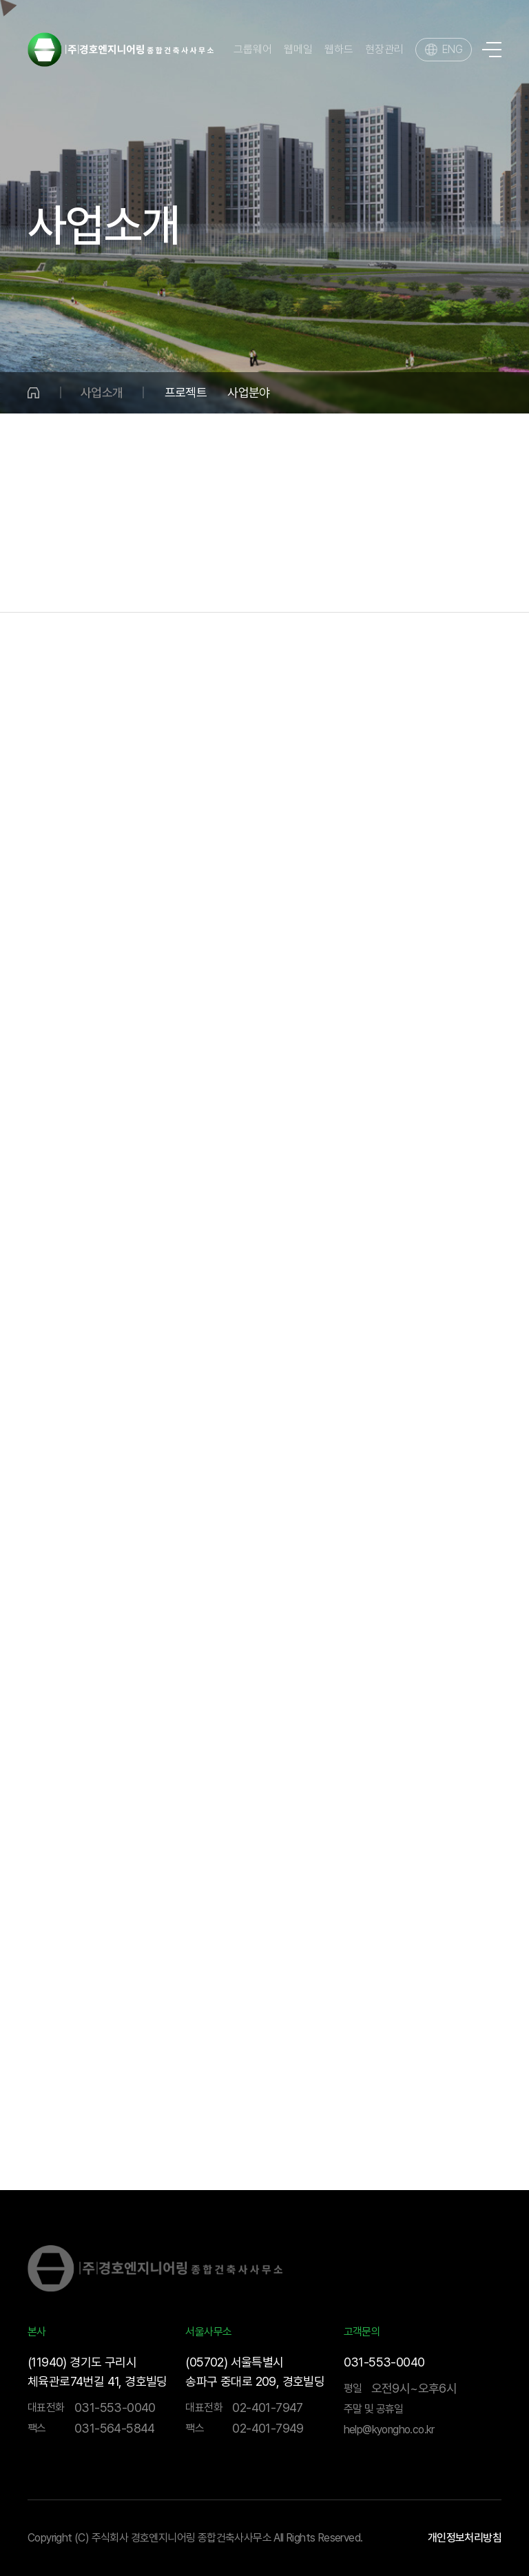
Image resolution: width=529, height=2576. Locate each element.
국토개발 (156, 584)
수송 (209, 584)
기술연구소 (459, 584)
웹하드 (338, 49)
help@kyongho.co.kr (389, 2429)
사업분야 (248, 392)
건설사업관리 (314, 584)
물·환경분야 (84, 584)
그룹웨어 (253, 49)
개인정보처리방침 (464, 2538)
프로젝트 (186, 392)
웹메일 (298, 49)
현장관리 (384, 49)
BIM (518, 584)
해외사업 (390, 584)
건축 (250, 584)
